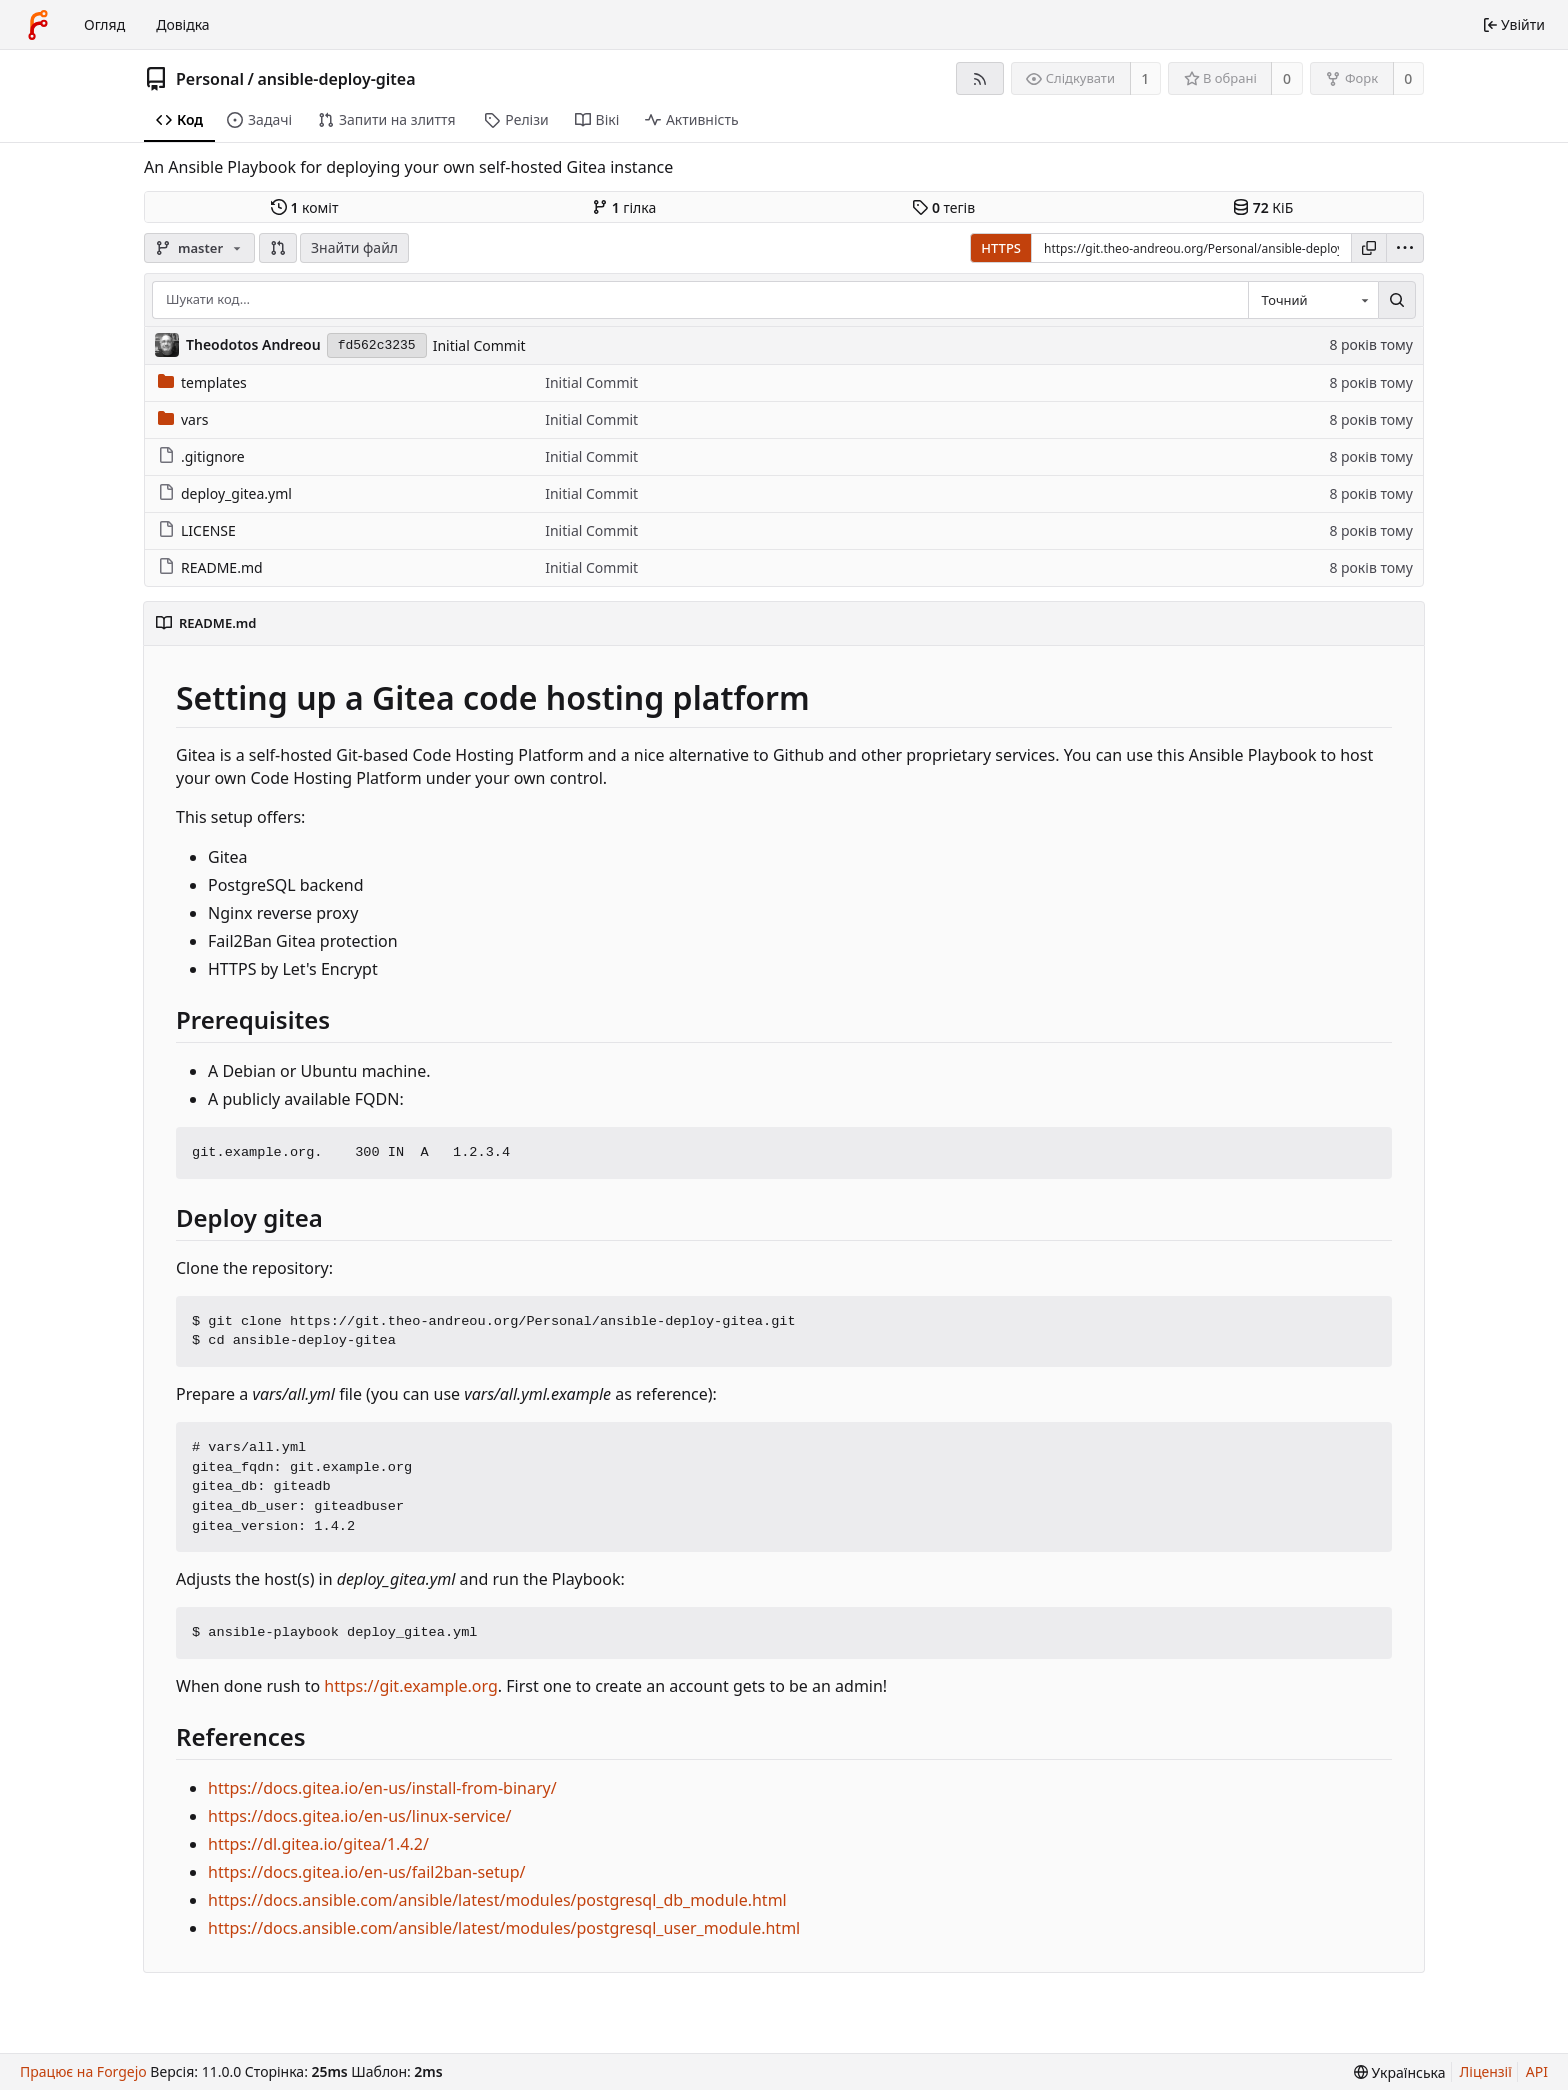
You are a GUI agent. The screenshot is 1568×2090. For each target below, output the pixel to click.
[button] (278, 248)
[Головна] (38, 25)
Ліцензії (1486, 2071)
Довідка (182, 24)
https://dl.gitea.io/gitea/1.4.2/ (318, 1844)
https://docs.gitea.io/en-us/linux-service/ (360, 1816)
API (1537, 2071)
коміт (304, 207)
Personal (210, 79)
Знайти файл (354, 247)
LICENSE (197, 530)
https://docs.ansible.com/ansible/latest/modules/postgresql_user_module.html (504, 1928)
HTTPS (1001, 248)
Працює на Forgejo (83, 2071)
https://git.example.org (411, 1686)
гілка (624, 207)
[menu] (1405, 248)
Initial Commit (479, 345)
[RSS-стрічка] (979, 78)
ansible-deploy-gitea (336, 79)
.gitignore (201, 456)
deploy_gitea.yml (225, 493)
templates (202, 382)
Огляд (104, 24)
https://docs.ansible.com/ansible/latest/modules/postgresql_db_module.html (497, 1900)
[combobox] (1313, 300)
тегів (943, 207)
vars (183, 419)
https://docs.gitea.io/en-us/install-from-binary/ (382, 1788)
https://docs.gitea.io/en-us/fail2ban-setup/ (367, 1872)
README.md (210, 567)
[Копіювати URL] (1369, 248)
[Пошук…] (1397, 300)
